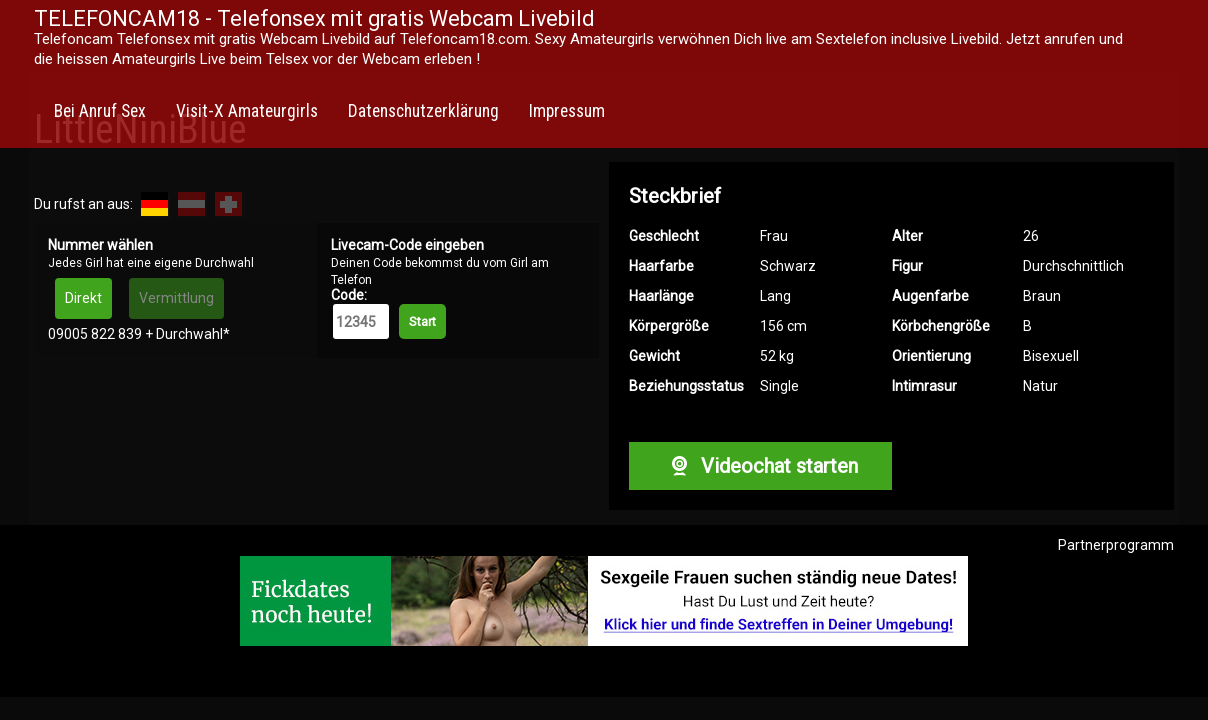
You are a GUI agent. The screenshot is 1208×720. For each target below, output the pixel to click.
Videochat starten (760, 466)
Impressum (567, 111)
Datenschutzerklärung (423, 111)
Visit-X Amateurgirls (247, 111)
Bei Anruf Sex (100, 111)
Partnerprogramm (1116, 545)
